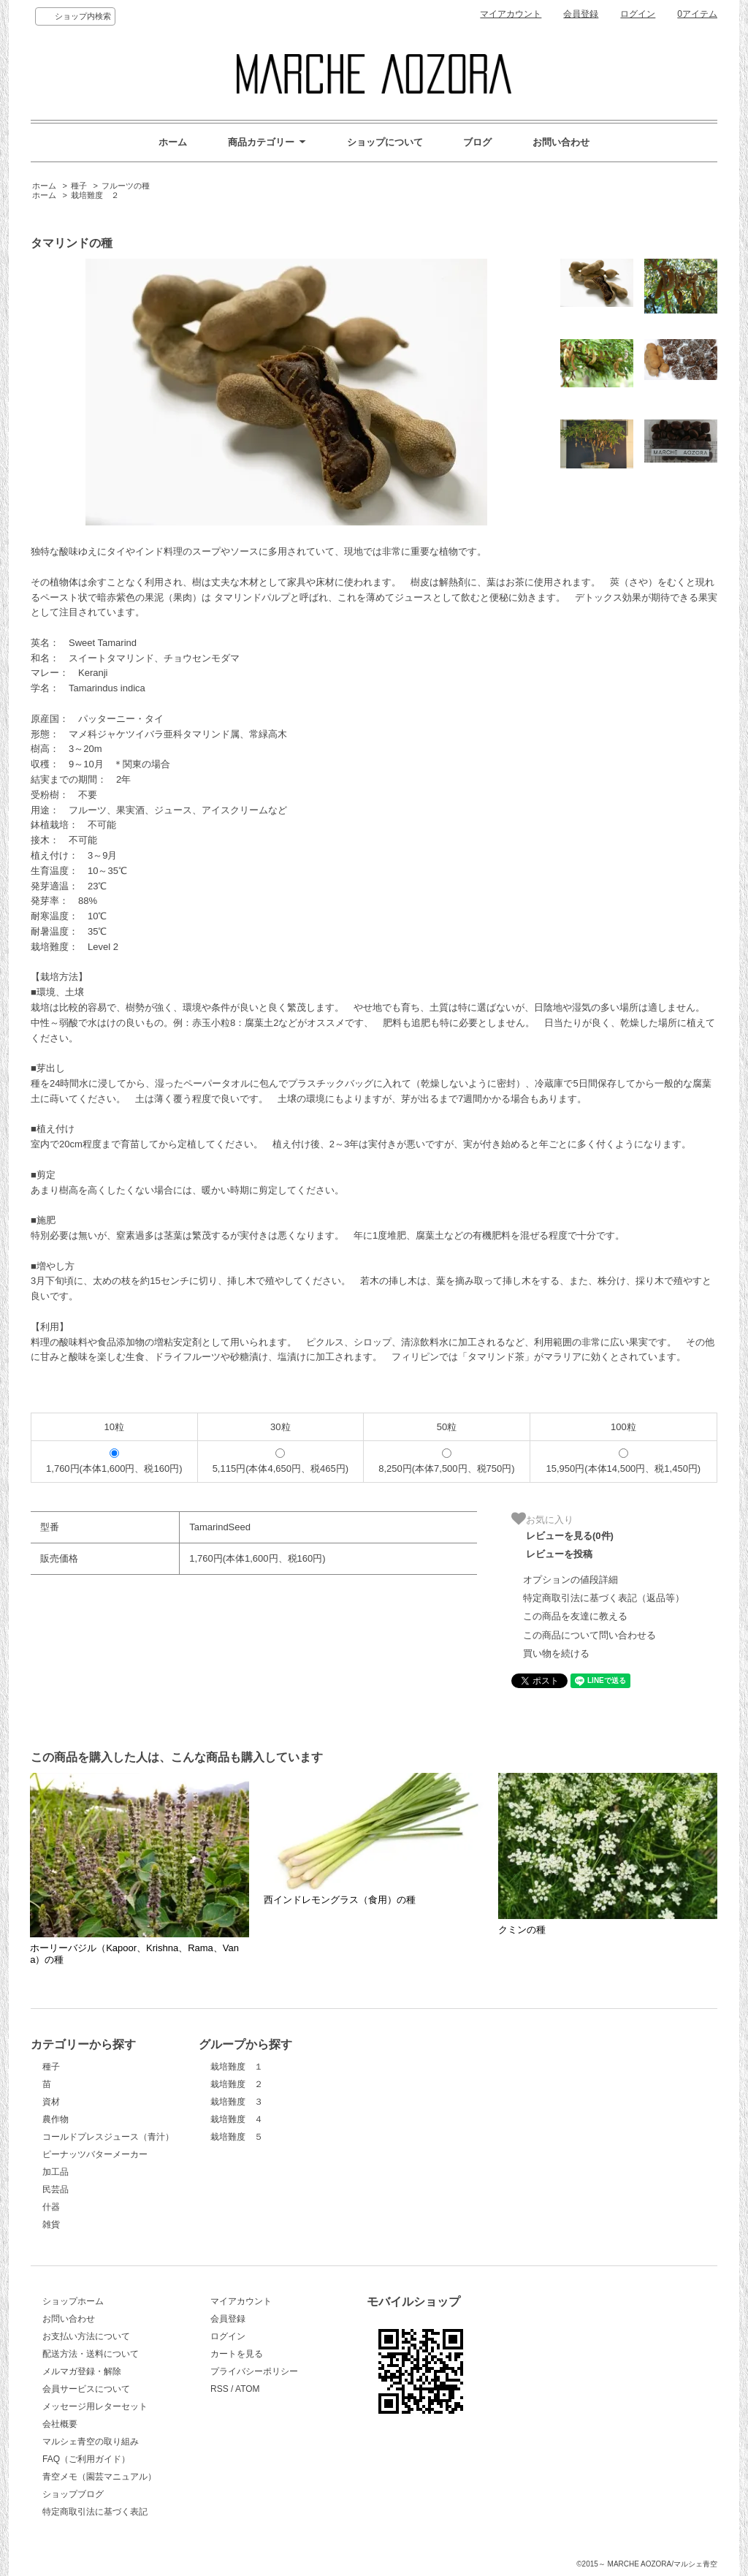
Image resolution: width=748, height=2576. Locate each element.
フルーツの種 (126, 185)
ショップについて (385, 142)
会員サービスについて (86, 2389)
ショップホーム (73, 2301)
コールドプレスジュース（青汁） (108, 2137)
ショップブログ (73, 2494)
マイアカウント (510, 14)
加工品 (55, 2172)
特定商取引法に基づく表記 (95, 2512)
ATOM (247, 2389)
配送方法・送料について (90, 2354)
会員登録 (580, 14)
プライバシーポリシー (254, 2371)
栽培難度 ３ (236, 2102)
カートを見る (236, 2354)
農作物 (55, 2119)
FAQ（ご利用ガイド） (86, 2459)
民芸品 (55, 2189)
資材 (51, 2102)
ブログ (477, 142)
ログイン (637, 14)
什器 (51, 2207)
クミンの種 (522, 1929)
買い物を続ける (556, 1653)
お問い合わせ (561, 142)
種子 (79, 185)
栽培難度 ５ (236, 2137)
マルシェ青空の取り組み (90, 2441)
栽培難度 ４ (236, 2119)
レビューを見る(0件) (570, 1535)
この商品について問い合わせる (589, 1635)
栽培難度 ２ (95, 195)
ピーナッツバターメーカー (95, 2154)
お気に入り (542, 1518)
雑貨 (51, 2224)
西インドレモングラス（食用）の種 (340, 1899)
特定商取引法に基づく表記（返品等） (603, 1597)
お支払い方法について (86, 2336)
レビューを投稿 (559, 1554)
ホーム (173, 142)
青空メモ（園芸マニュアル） (99, 2476)
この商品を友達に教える (575, 1616)
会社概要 (59, 2424)
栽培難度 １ (236, 2067)
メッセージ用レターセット (95, 2406)
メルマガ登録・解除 (81, 2371)
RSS (219, 2389)
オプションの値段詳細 (570, 1579)
